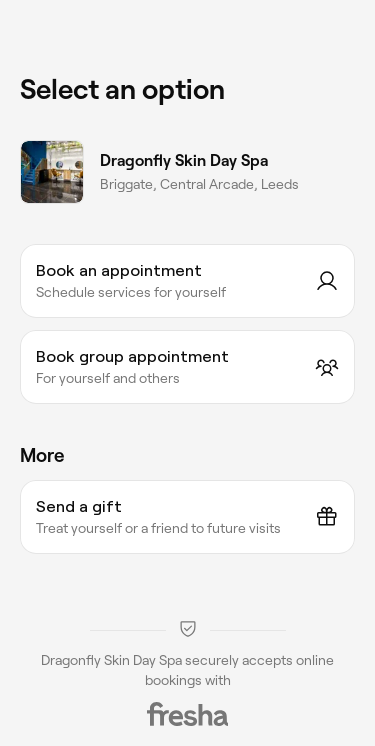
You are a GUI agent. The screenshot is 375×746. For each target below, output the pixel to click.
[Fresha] (188, 714)
